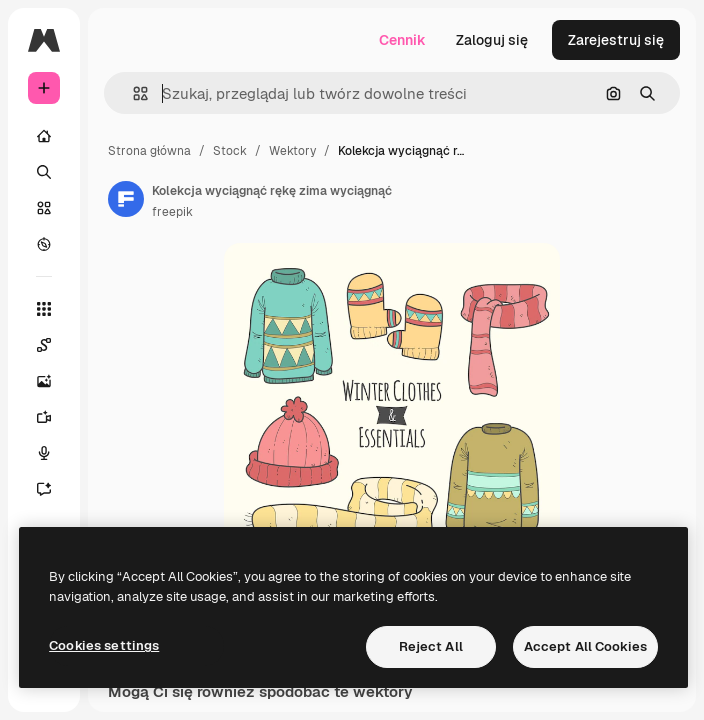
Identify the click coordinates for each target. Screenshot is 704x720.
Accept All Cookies (585, 646)
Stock (230, 151)
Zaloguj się (492, 40)
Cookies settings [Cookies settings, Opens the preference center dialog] (104, 645)
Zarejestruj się (616, 40)
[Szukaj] (44, 172)
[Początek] (44, 136)
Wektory (292, 151)
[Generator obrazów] (44, 381)
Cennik (402, 40)
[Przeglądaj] (44, 244)
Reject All (431, 646)
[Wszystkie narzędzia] (44, 309)
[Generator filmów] (44, 417)
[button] (132, 93)
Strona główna (149, 151)
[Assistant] (44, 489)
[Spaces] (44, 345)
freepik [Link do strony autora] (172, 212)
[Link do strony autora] (126, 199)
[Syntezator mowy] (44, 453)
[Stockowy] (44, 208)
